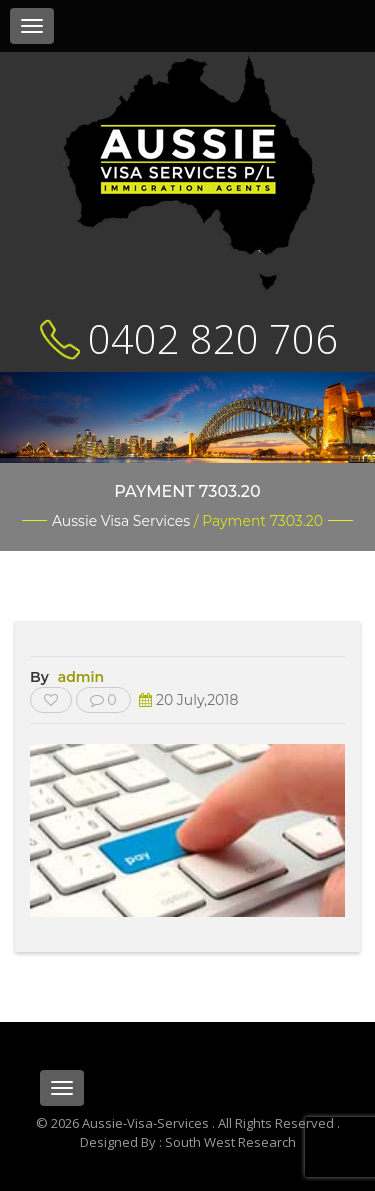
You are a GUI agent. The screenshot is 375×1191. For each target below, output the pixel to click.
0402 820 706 (213, 338)
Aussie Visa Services (121, 521)
